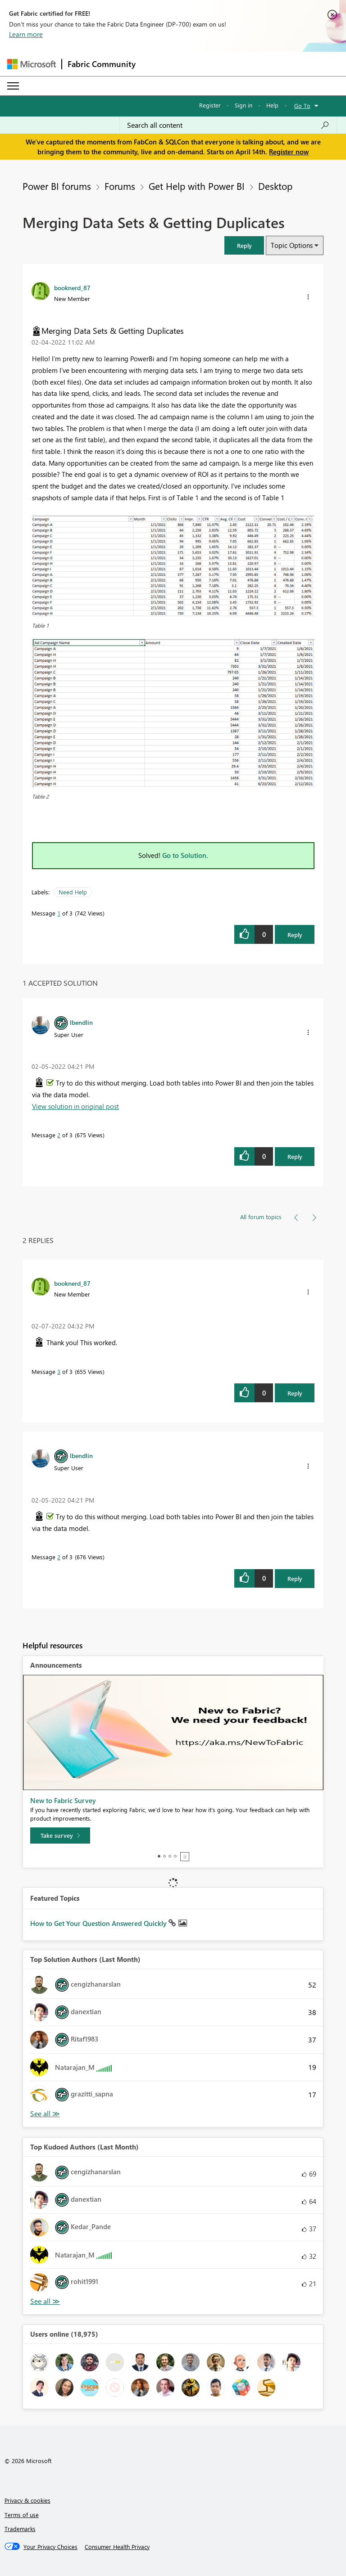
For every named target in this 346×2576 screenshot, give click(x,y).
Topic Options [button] (292, 245)
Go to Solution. (185, 855)
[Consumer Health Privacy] (117, 2547)
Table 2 (40, 796)
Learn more (26, 34)
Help (272, 105)
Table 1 (40, 625)
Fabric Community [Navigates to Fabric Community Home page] (102, 63)
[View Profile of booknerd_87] (72, 287)
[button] (244, 245)
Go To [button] (302, 105)
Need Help (73, 892)
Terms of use (22, 2514)
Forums (120, 186)
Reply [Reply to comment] (294, 1156)
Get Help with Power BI (197, 186)
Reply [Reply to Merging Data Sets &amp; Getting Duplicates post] (294, 934)
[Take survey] (60, 1835)
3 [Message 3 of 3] (58, 1371)
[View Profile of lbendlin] (81, 1022)
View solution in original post (75, 1106)
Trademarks (20, 2528)
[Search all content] (228, 125)
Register (210, 105)
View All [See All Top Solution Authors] (45, 2114)
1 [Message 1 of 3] (58, 913)
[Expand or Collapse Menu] (13, 85)
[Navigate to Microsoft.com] (31, 64)
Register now (289, 151)
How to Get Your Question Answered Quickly (99, 1923)
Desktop (275, 186)
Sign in (243, 105)
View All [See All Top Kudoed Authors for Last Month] (45, 2301)
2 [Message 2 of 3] (58, 1135)
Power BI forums (57, 186)
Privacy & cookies (27, 2500)
